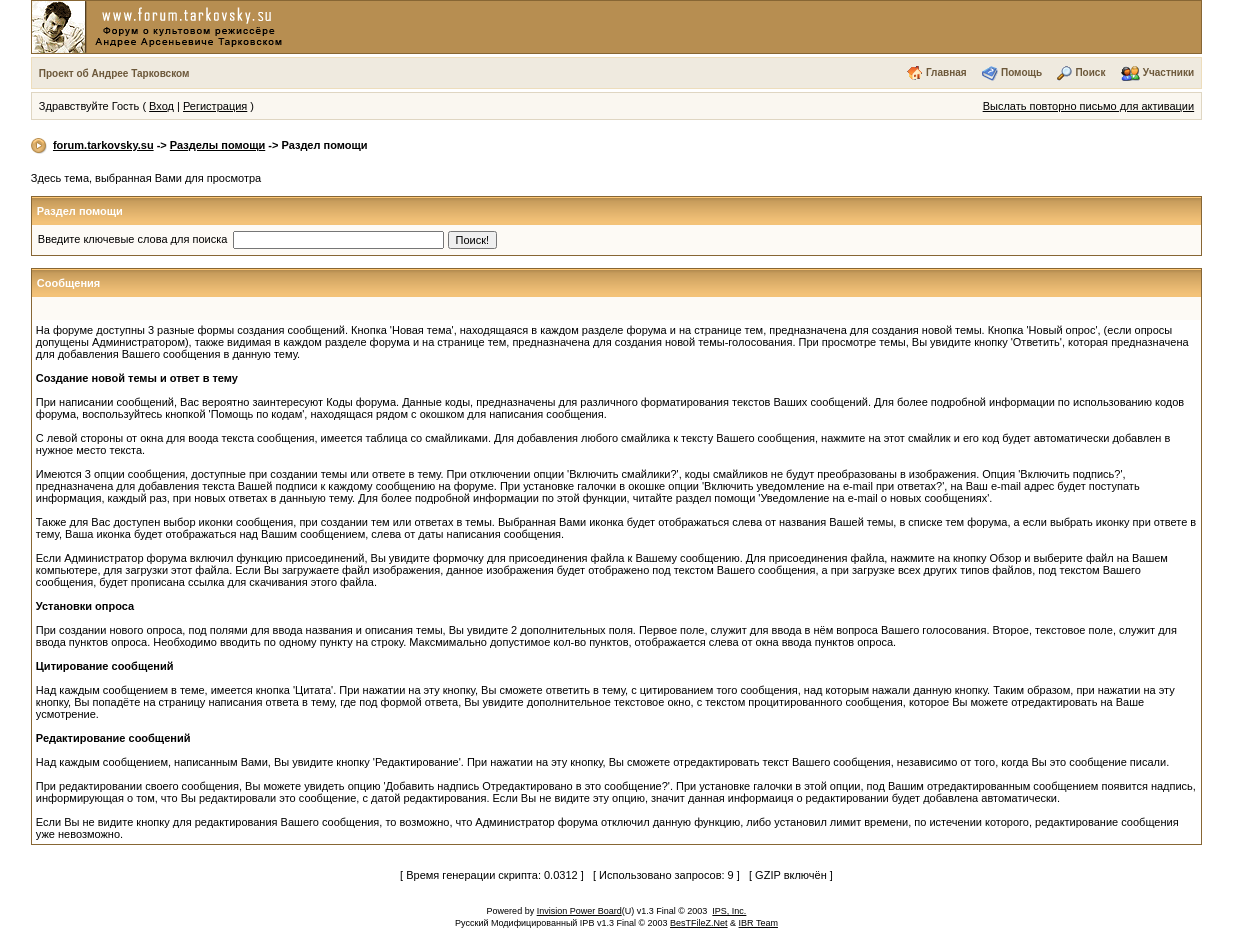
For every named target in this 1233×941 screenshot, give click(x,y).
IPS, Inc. (729, 911)
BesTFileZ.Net (699, 923)
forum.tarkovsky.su (103, 145)
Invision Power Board (579, 911)
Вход (161, 106)
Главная (946, 72)
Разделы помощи (217, 145)
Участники (1168, 72)
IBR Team (758, 923)
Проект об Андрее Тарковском (114, 73)
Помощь (1021, 72)
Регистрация (215, 106)
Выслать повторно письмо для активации (1089, 106)
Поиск (1090, 72)
